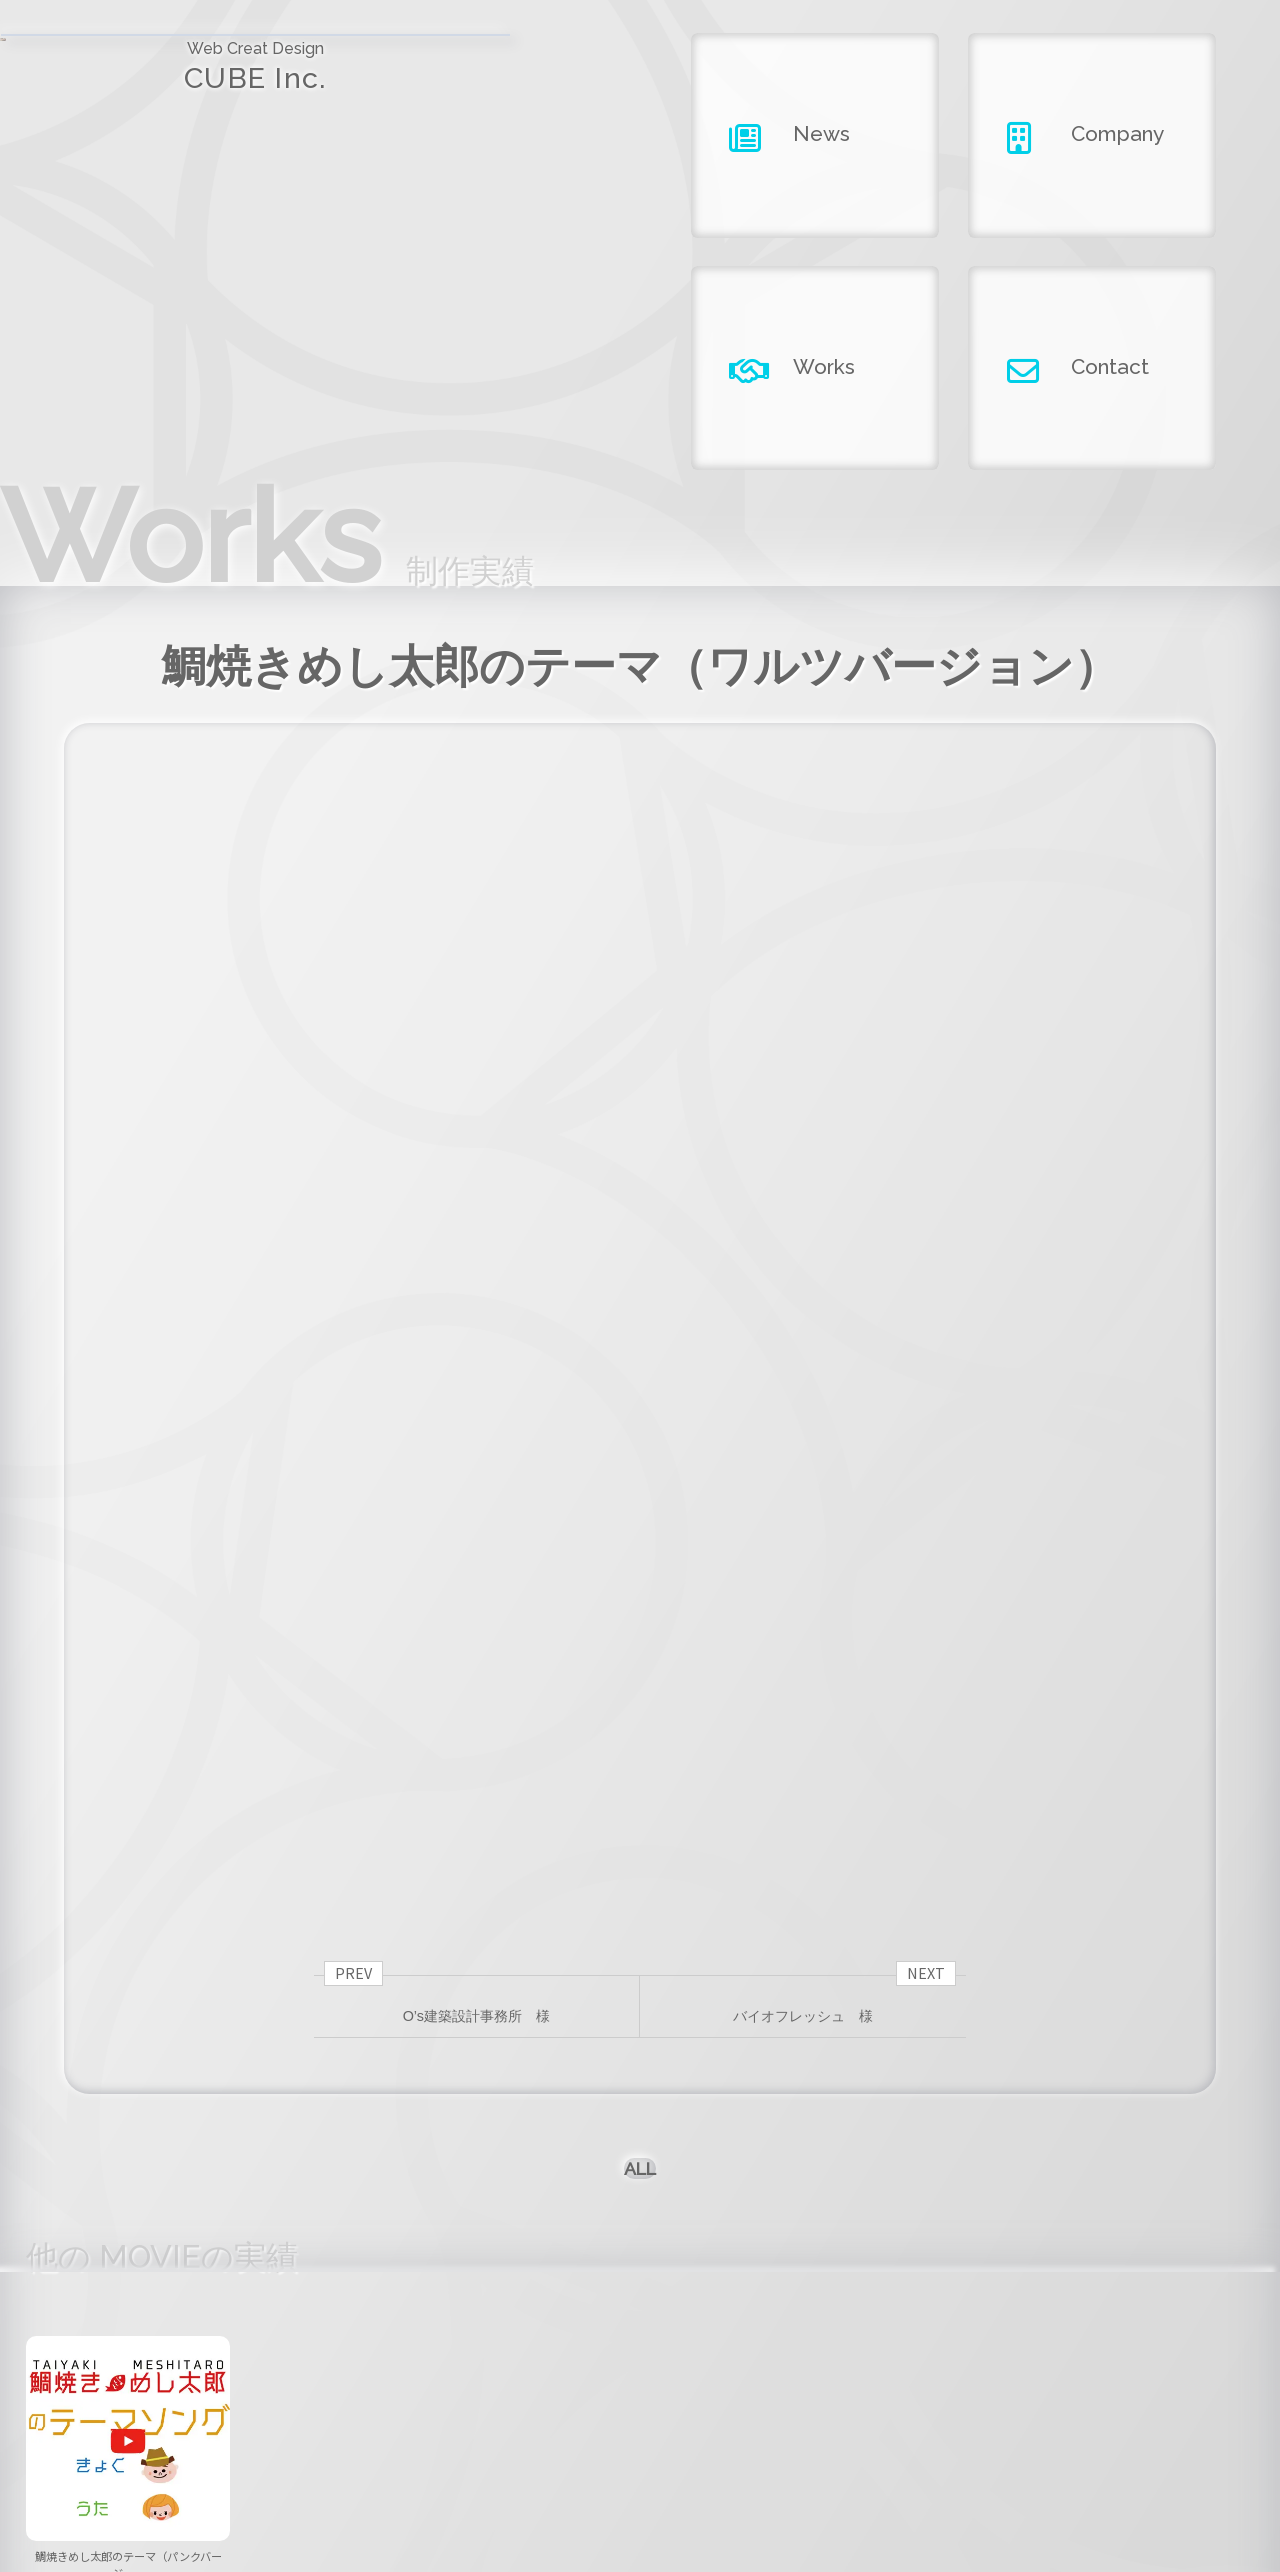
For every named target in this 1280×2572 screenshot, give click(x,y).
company (640, 2453)
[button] (640, 2241)
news (457, 2453)
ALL (640, 1753)
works (823, 2453)
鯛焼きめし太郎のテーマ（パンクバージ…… (128, 2176)
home (274, 2453)
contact (1007, 2453)
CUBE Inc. (160, 79)
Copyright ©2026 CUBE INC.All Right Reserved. (640, 2512)
